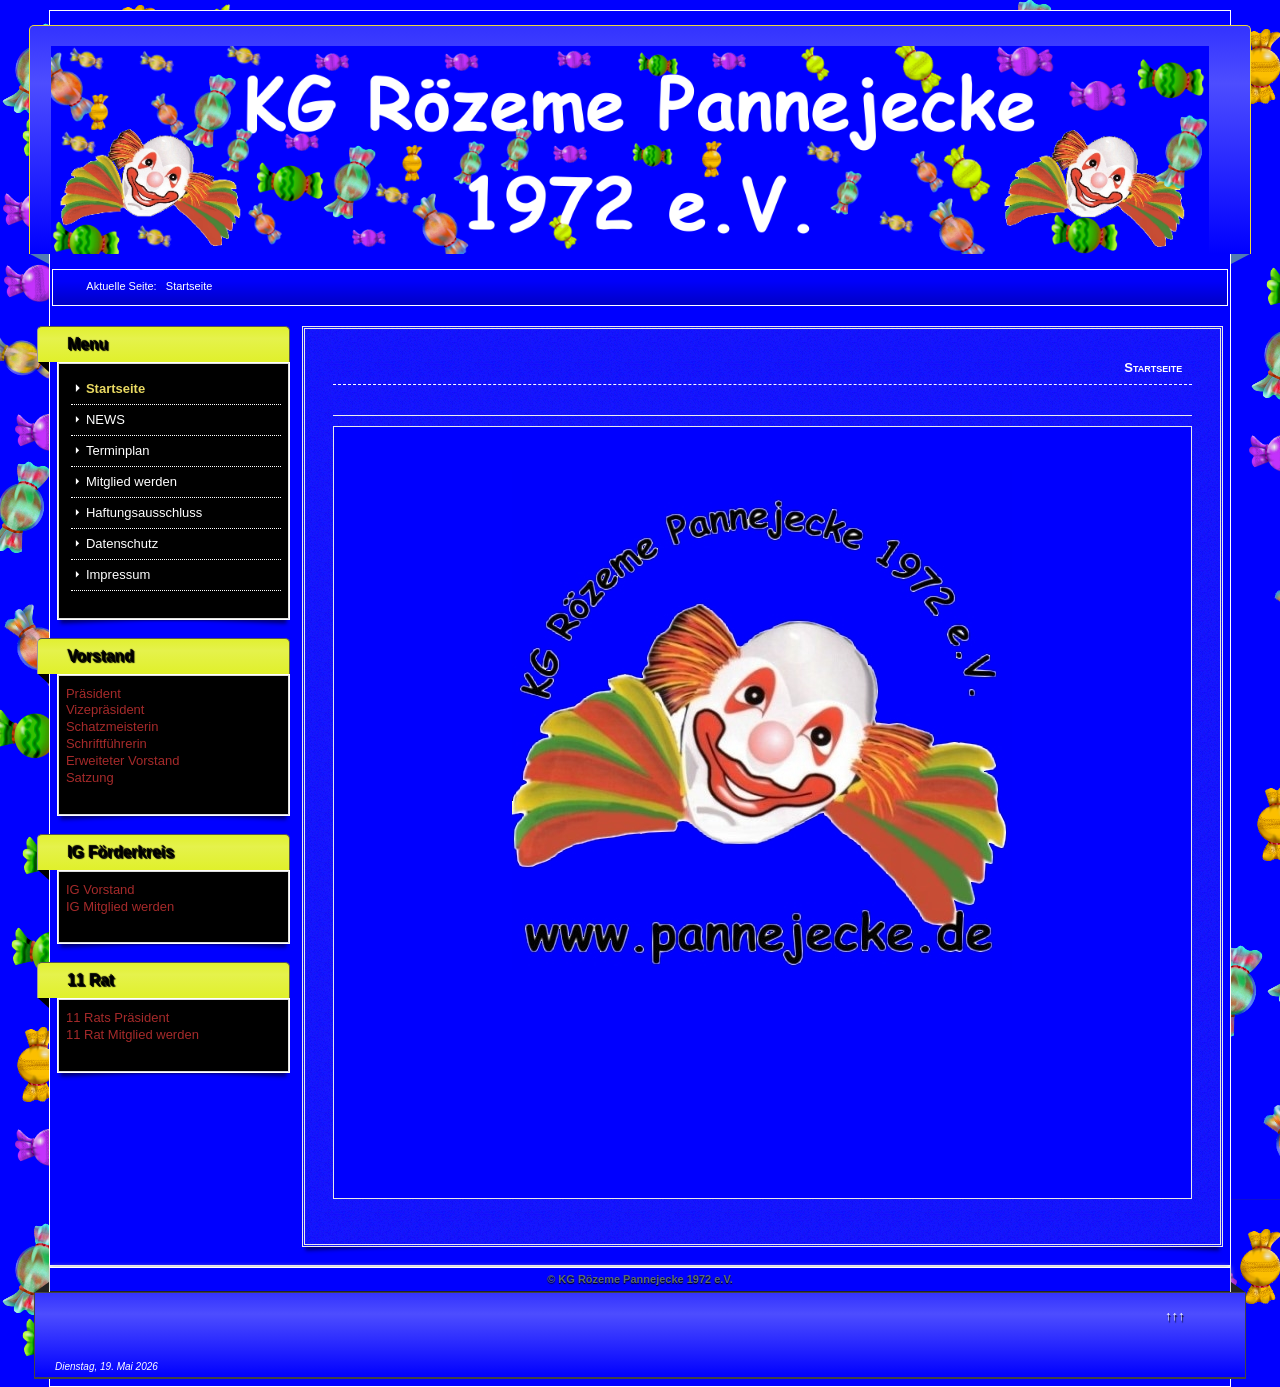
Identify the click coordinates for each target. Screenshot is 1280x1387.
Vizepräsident (105, 709)
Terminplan (118, 450)
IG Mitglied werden (120, 906)
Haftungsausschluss (144, 512)
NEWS (105, 419)
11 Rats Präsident (117, 1017)
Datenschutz (122, 543)
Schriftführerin (106, 743)
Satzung (90, 777)
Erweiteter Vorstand (122, 760)
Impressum (118, 574)
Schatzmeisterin (112, 726)
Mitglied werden (131, 481)
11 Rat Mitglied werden (132, 1034)
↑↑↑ (1175, 1315)
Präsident (93, 693)
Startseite (115, 388)
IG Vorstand (100, 889)
